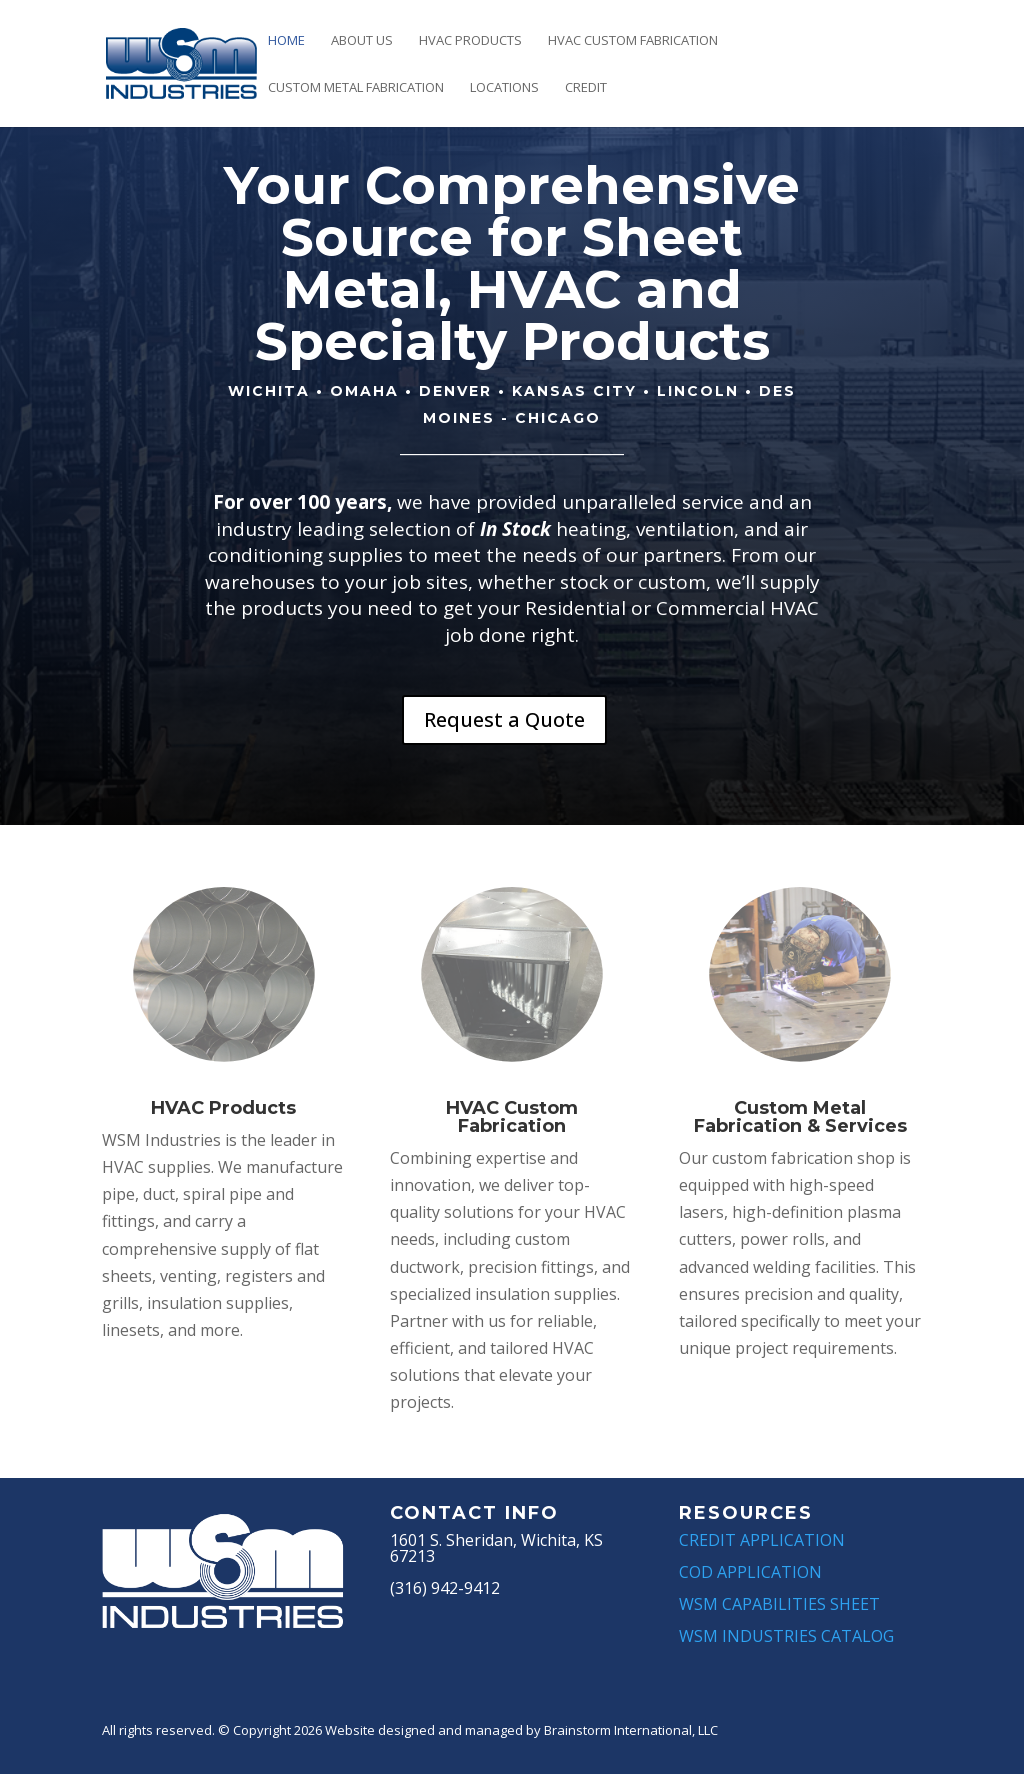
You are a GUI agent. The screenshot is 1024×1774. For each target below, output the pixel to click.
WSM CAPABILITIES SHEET (779, 1604)
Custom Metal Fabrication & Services (800, 1117)
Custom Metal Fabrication (356, 88)
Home (286, 41)
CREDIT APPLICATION (762, 1540)
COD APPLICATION (750, 1572)
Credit (586, 88)
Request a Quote (504, 719)
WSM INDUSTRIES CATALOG (786, 1636)
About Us (362, 41)
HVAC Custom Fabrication (633, 41)
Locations (504, 88)
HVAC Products (470, 41)
